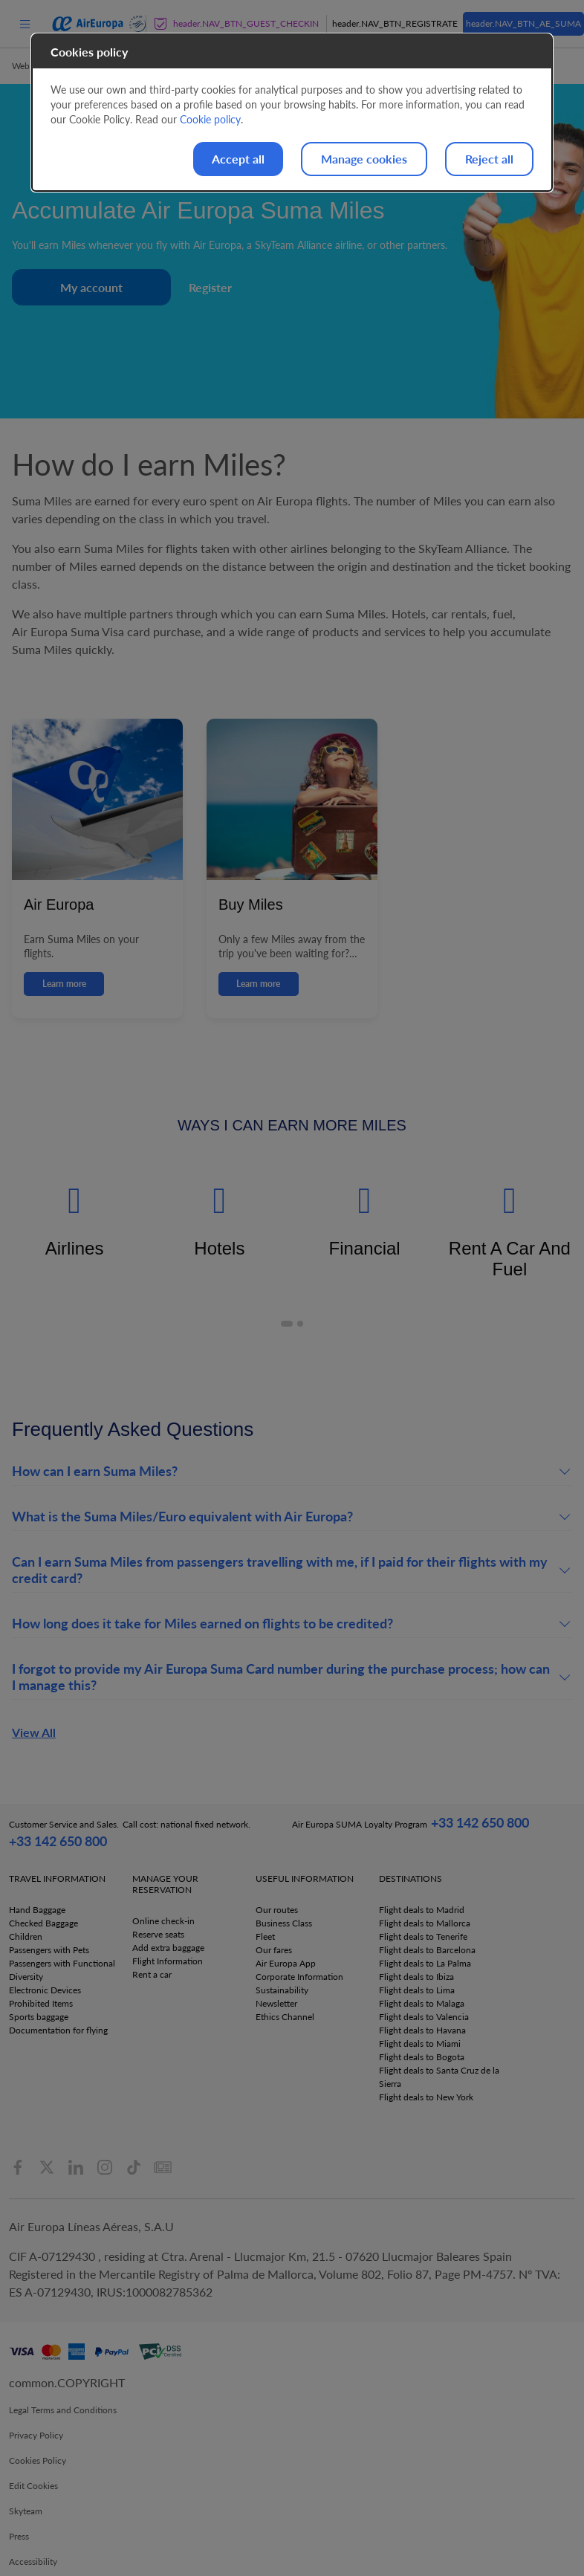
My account (91, 287)
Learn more (64, 983)
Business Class (284, 1923)
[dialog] (292, 112)
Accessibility (33, 2561)
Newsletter (276, 2003)
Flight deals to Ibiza (416, 1976)
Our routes (277, 1909)
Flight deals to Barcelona (427, 1949)
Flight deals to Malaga (421, 2003)
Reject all (489, 159)
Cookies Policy (37, 2460)
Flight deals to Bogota (421, 2056)
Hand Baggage (37, 1909)
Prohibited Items (41, 2003)
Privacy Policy (36, 2435)
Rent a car (152, 1974)
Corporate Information (299, 1976)
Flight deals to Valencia (424, 2016)
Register (210, 287)
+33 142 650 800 (58, 1841)
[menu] (24, 23)
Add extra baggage (168, 1947)
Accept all (238, 159)
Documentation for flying (58, 2030)
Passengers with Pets (49, 1949)
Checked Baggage (43, 1923)
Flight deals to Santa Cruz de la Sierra (439, 2077)
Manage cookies (364, 159)
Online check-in (163, 1920)
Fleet (265, 1936)
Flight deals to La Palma (425, 1963)
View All (34, 1732)
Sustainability (282, 1990)
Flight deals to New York (426, 2097)
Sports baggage (38, 2016)
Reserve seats (158, 1934)
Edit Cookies (33, 2485)
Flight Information (167, 1961)
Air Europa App (286, 1963)
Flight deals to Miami (420, 2043)
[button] (287, 1323)
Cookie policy (210, 119)
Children (25, 1936)
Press (19, 2536)
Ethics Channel (285, 2016)
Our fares (274, 1949)
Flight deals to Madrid (421, 1909)
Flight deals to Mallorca (424, 1923)
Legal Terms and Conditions (63, 2409)
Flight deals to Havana (422, 2030)
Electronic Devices (45, 1990)
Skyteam (25, 2511)
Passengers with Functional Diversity (62, 1970)
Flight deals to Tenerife (423, 1936)
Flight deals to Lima (417, 1990)
